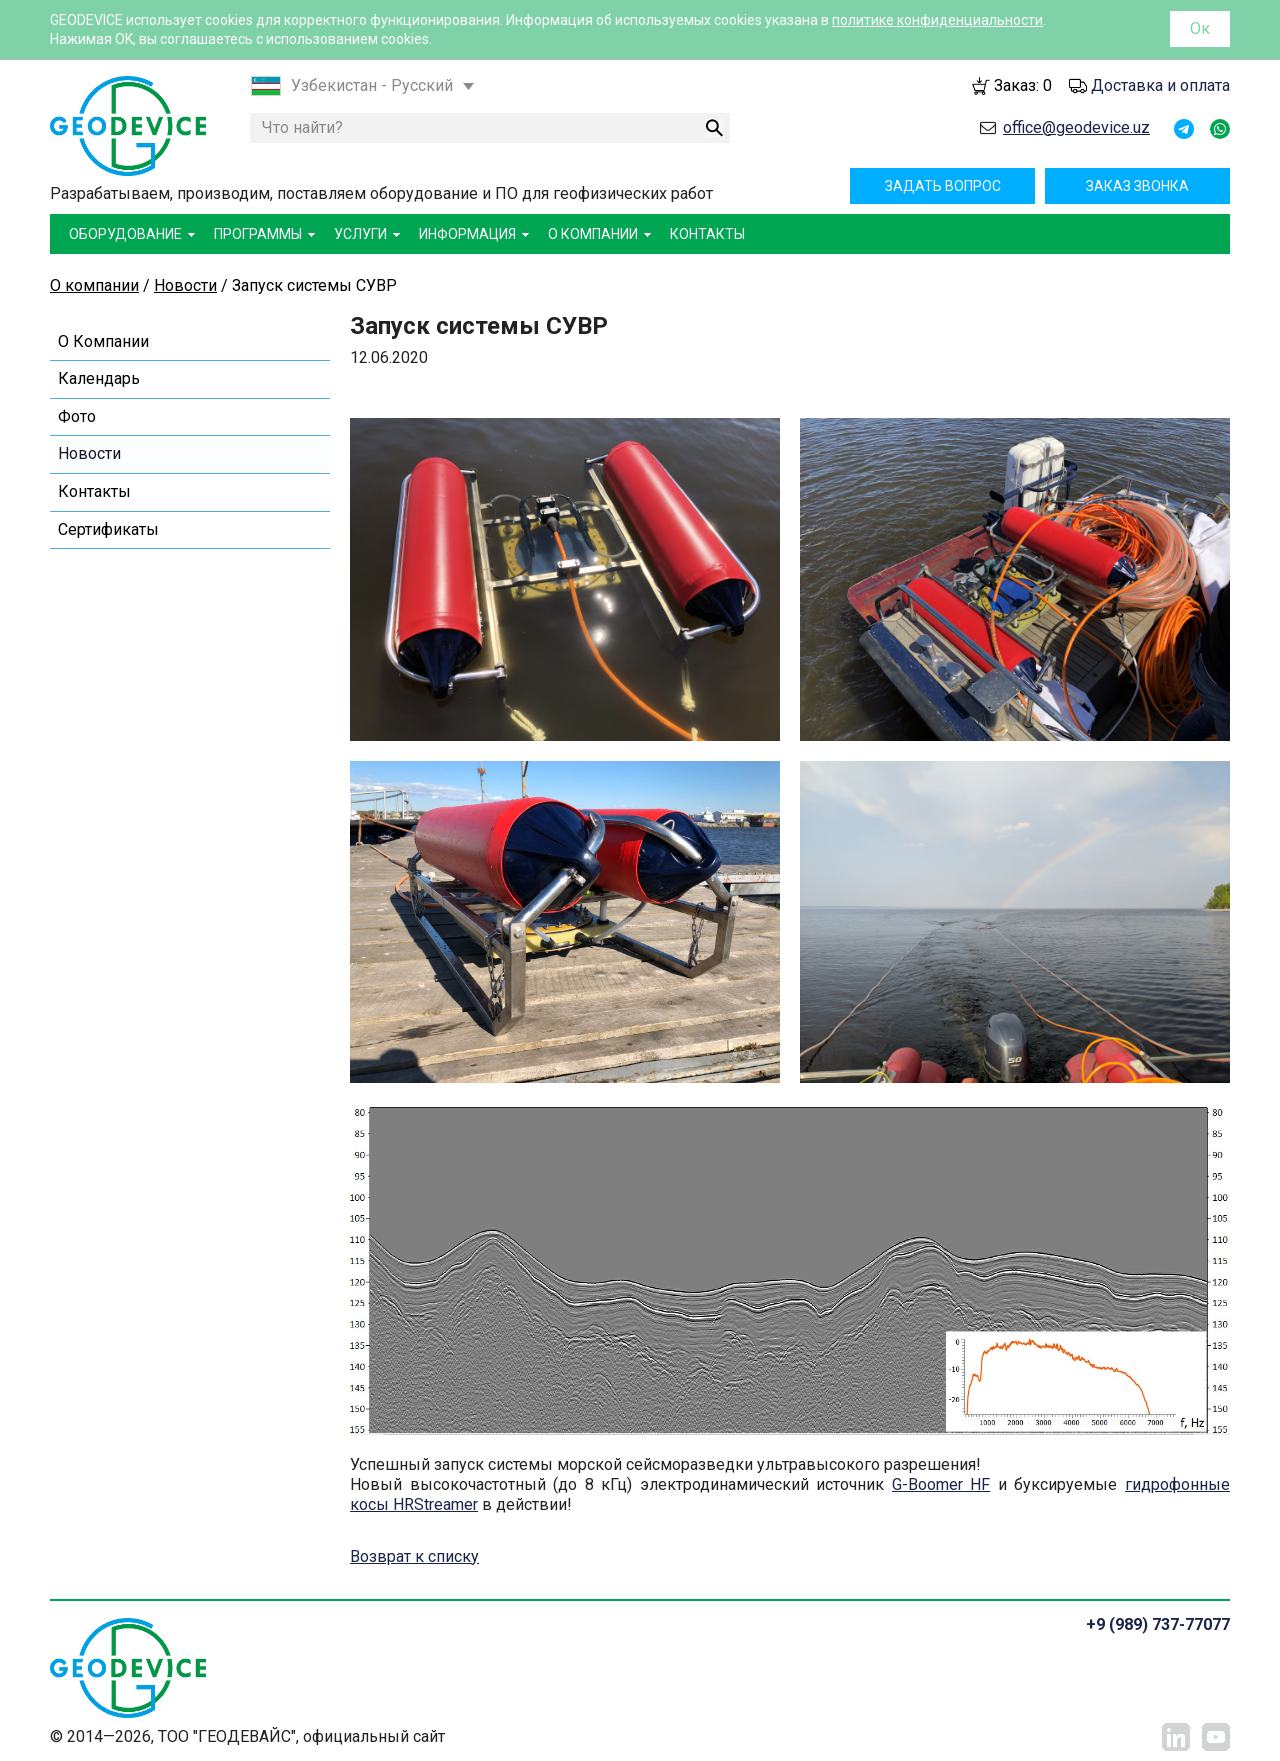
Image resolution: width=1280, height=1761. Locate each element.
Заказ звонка (1137, 186)
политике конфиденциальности (937, 20)
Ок (1200, 28)
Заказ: (1023, 85)
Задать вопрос (943, 186)
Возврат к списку (414, 1556)
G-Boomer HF (941, 1484)
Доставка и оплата (1160, 85)
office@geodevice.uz (1076, 127)
